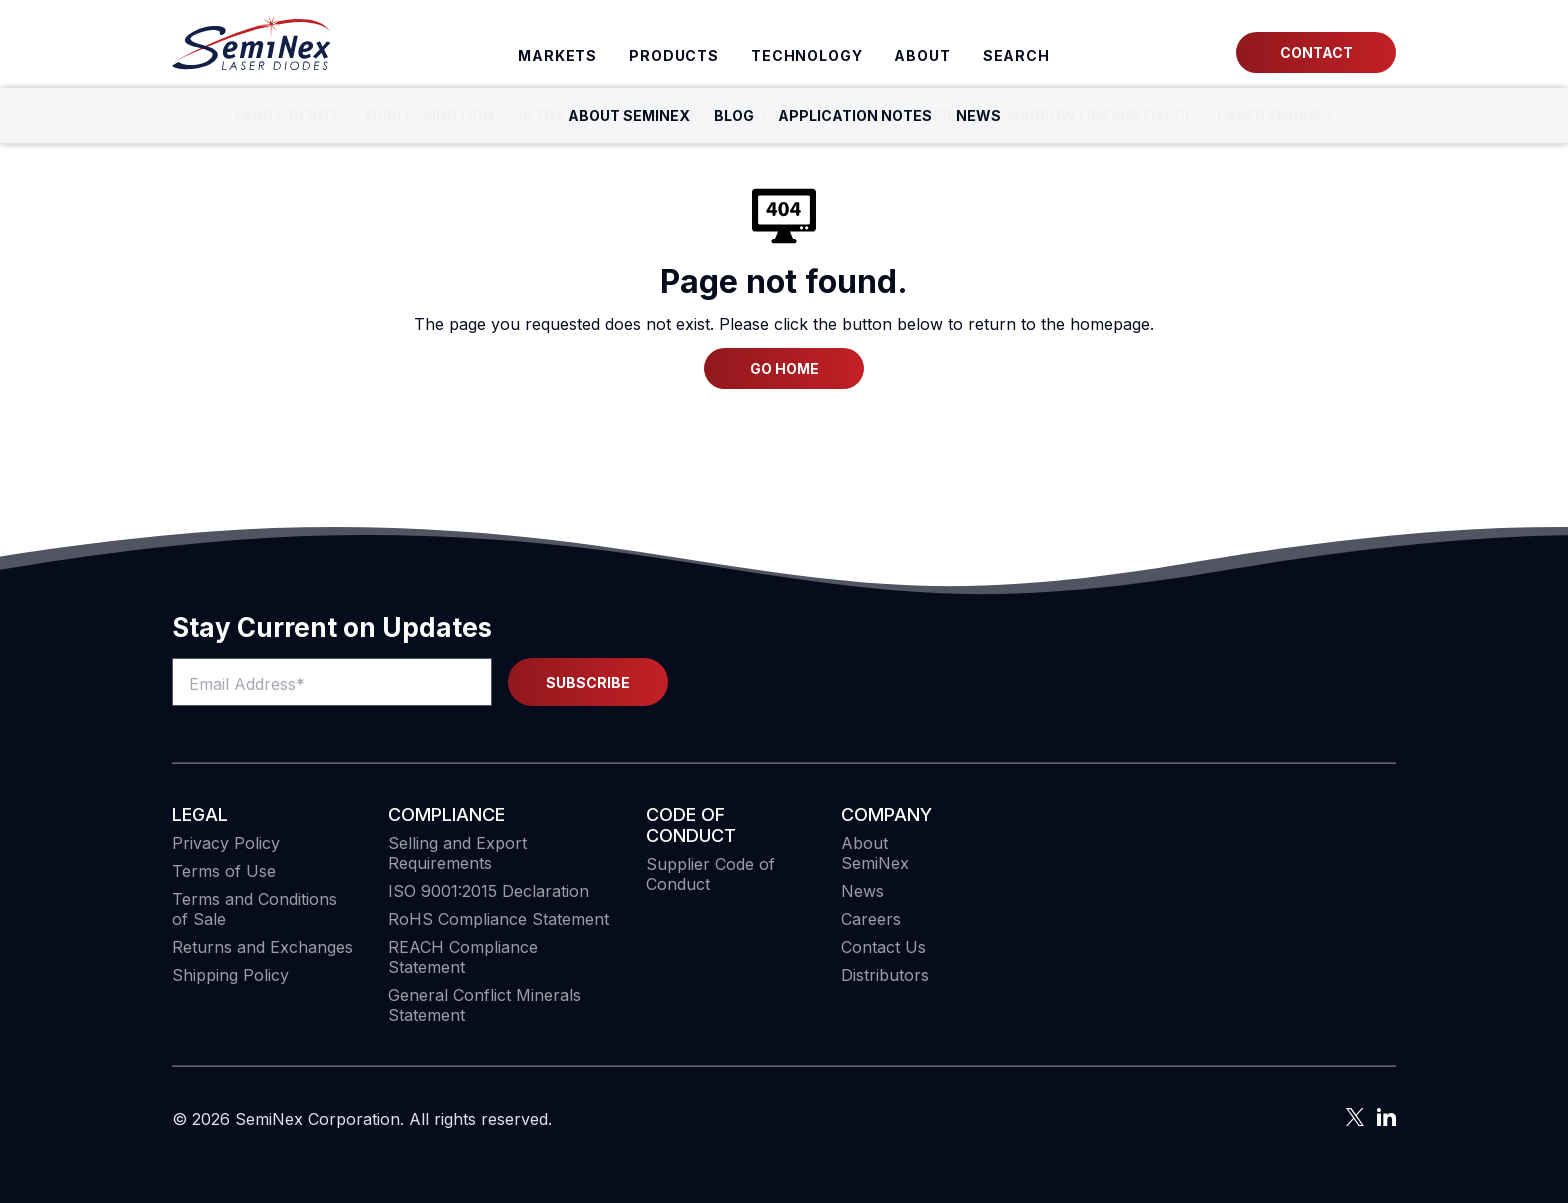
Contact (1316, 52)
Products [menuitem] (674, 55)
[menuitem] (1016, 56)
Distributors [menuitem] (885, 975)
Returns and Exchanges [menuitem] (262, 947)
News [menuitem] (862, 891)
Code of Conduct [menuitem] (691, 825)
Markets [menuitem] (557, 55)
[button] (1336, 915)
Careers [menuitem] (871, 919)
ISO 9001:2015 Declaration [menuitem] (488, 891)
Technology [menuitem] (807, 55)
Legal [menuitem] (200, 814)
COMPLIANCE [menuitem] (446, 814)
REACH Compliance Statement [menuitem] (463, 957)
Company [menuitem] (886, 814)
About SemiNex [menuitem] (875, 853)
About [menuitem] (922, 55)
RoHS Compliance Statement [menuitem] (498, 919)
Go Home (784, 368)
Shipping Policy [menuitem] (230, 975)
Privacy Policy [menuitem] (226, 843)
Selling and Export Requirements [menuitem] (457, 853)
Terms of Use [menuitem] (224, 871)
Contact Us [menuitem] (883, 947)
